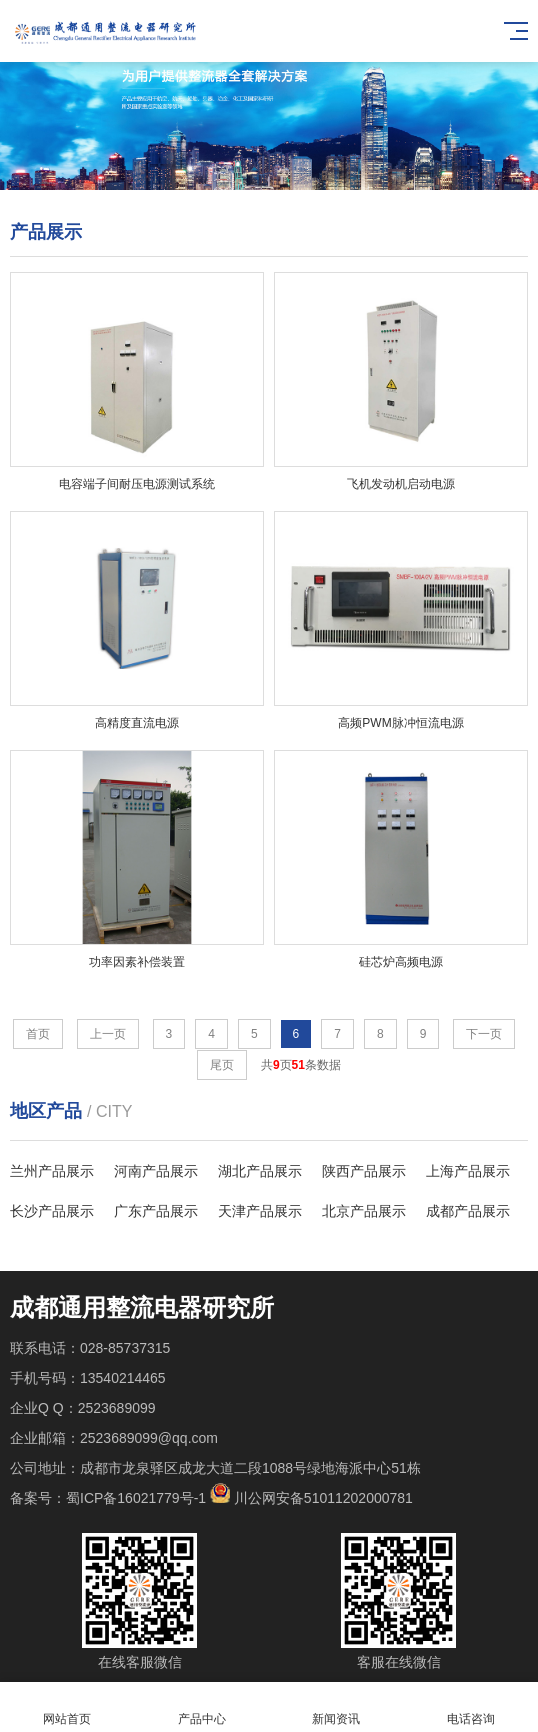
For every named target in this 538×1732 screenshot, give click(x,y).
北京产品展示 (364, 1211)
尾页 (222, 1065)
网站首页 (67, 1707)
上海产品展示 (468, 1171)
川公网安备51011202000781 (323, 1498)
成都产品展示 (468, 1211)
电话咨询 (471, 1707)
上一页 (108, 1034)
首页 (38, 1034)
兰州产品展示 (52, 1171)
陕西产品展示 (364, 1171)
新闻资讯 (336, 1707)
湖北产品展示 (260, 1171)
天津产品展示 (260, 1211)
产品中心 (202, 1707)
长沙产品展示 (52, 1211)
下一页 (484, 1034)
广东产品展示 (156, 1211)
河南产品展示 (156, 1171)
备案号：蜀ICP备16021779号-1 (108, 1498)
